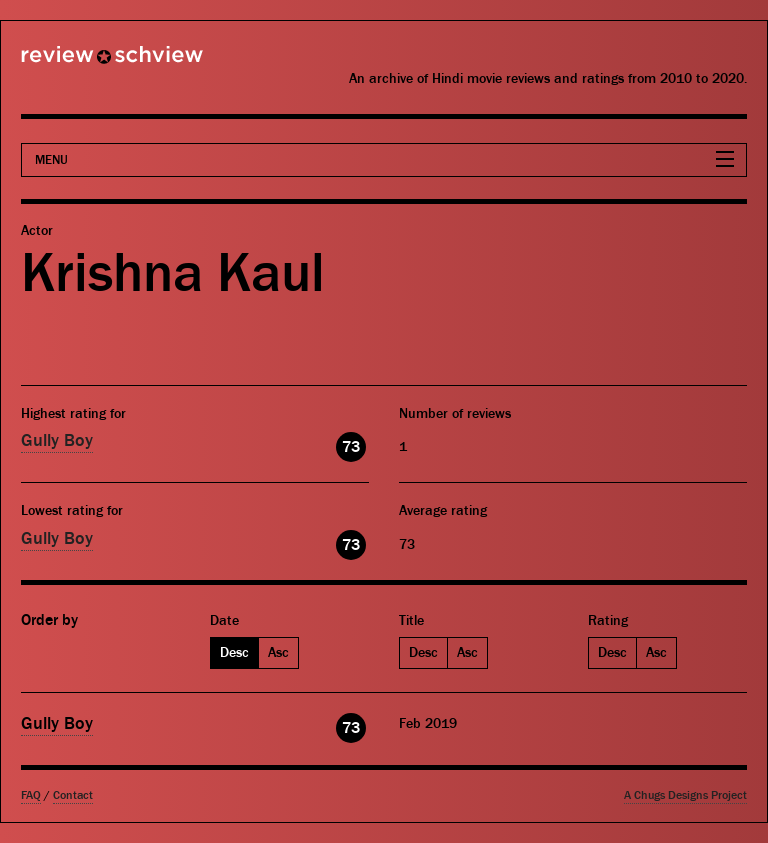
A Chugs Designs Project (685, 795)
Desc (234, 653)
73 (351, 447)
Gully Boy (57, 440)
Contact (73, 795)
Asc (278, 653)
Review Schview (78, 63)
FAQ (31, 795)
